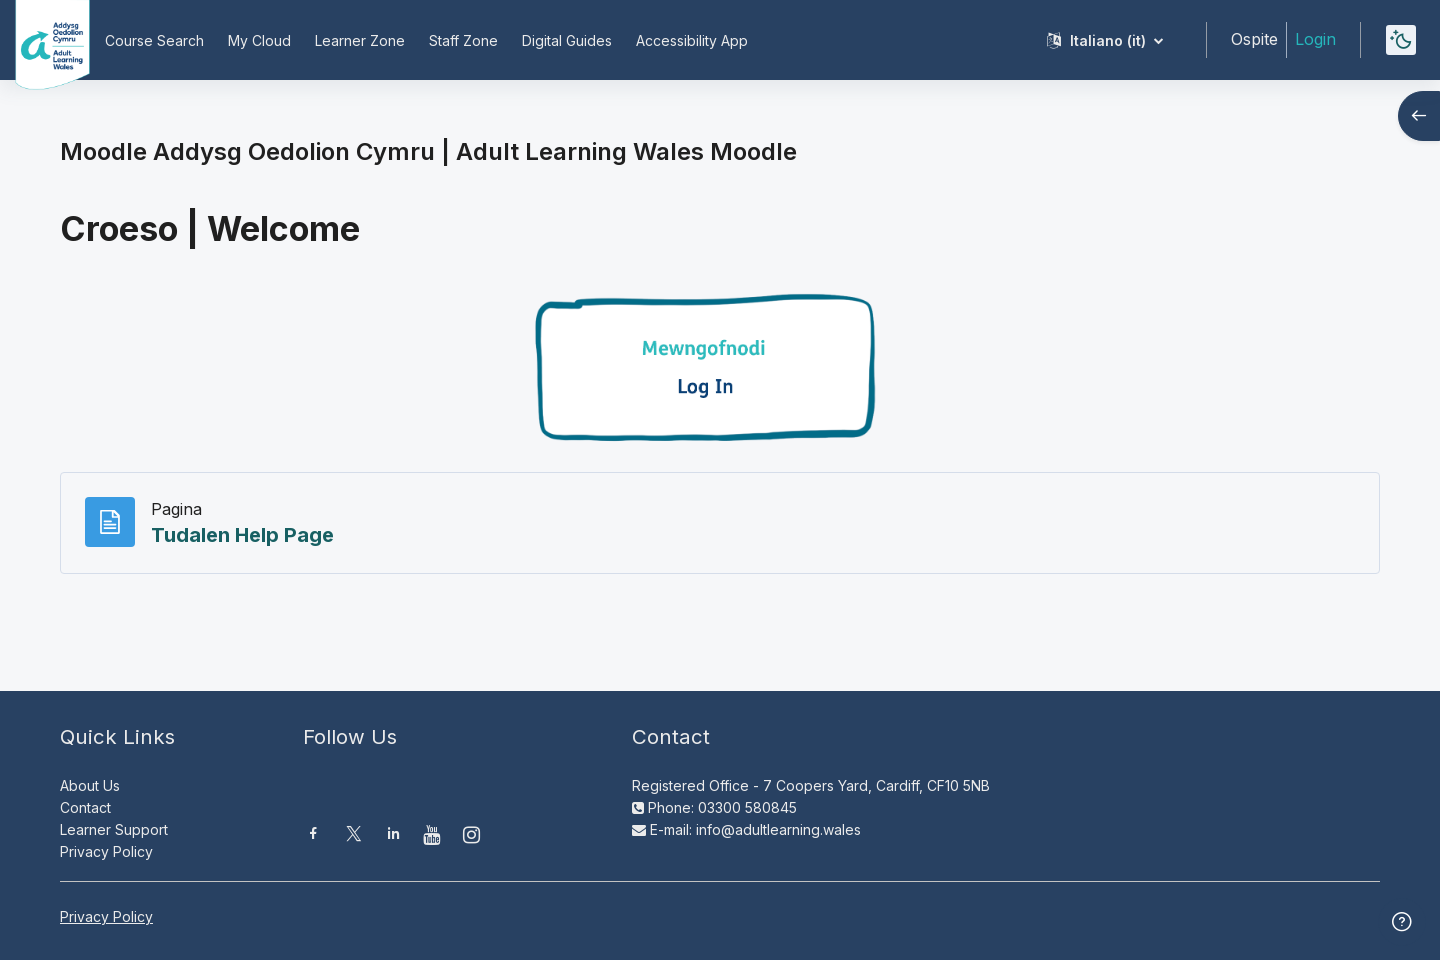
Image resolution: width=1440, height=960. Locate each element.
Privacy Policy (106, 851)
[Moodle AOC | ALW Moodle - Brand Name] (38, 40)
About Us (90, 785)
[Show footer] (1402, 922)
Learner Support (114, 829)
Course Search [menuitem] (154, 40)
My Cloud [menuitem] (259, 40)
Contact (85, 807)
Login (1315, 39)
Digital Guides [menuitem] (567, 40)
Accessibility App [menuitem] (692, 40)
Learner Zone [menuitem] (360, 40)
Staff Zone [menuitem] (463, 40)
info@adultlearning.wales (778, 829)
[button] (1105, 40)
